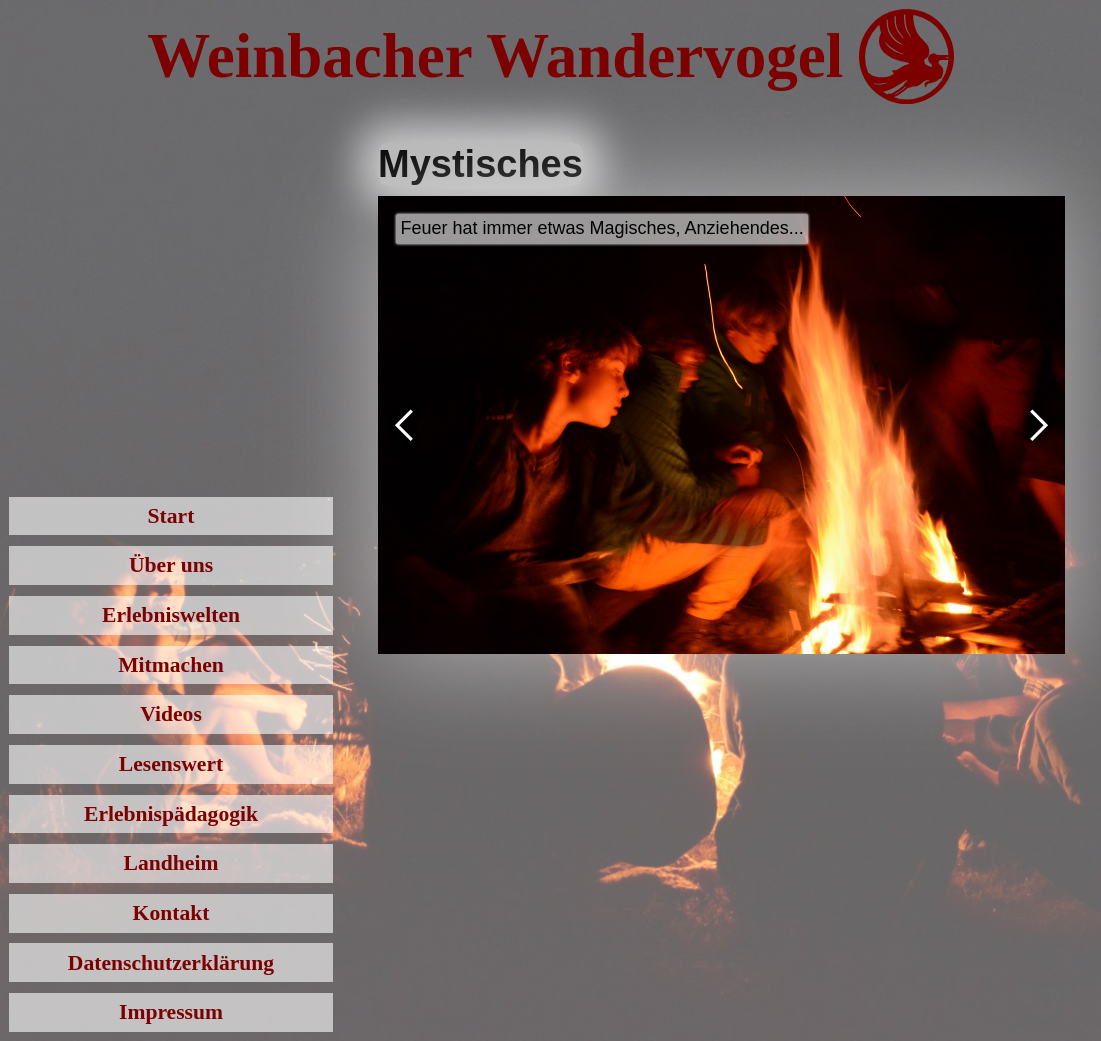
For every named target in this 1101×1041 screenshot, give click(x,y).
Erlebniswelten (171, 615)
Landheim (171, 863)
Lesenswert (171, 764)
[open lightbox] (721, 425)
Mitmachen (171, 665)
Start (171, 516)
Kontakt (171, 913)
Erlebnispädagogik (171, 814)
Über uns (171, 565)
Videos (171, 714)
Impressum (171, 1012)
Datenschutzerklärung (171, 963)
